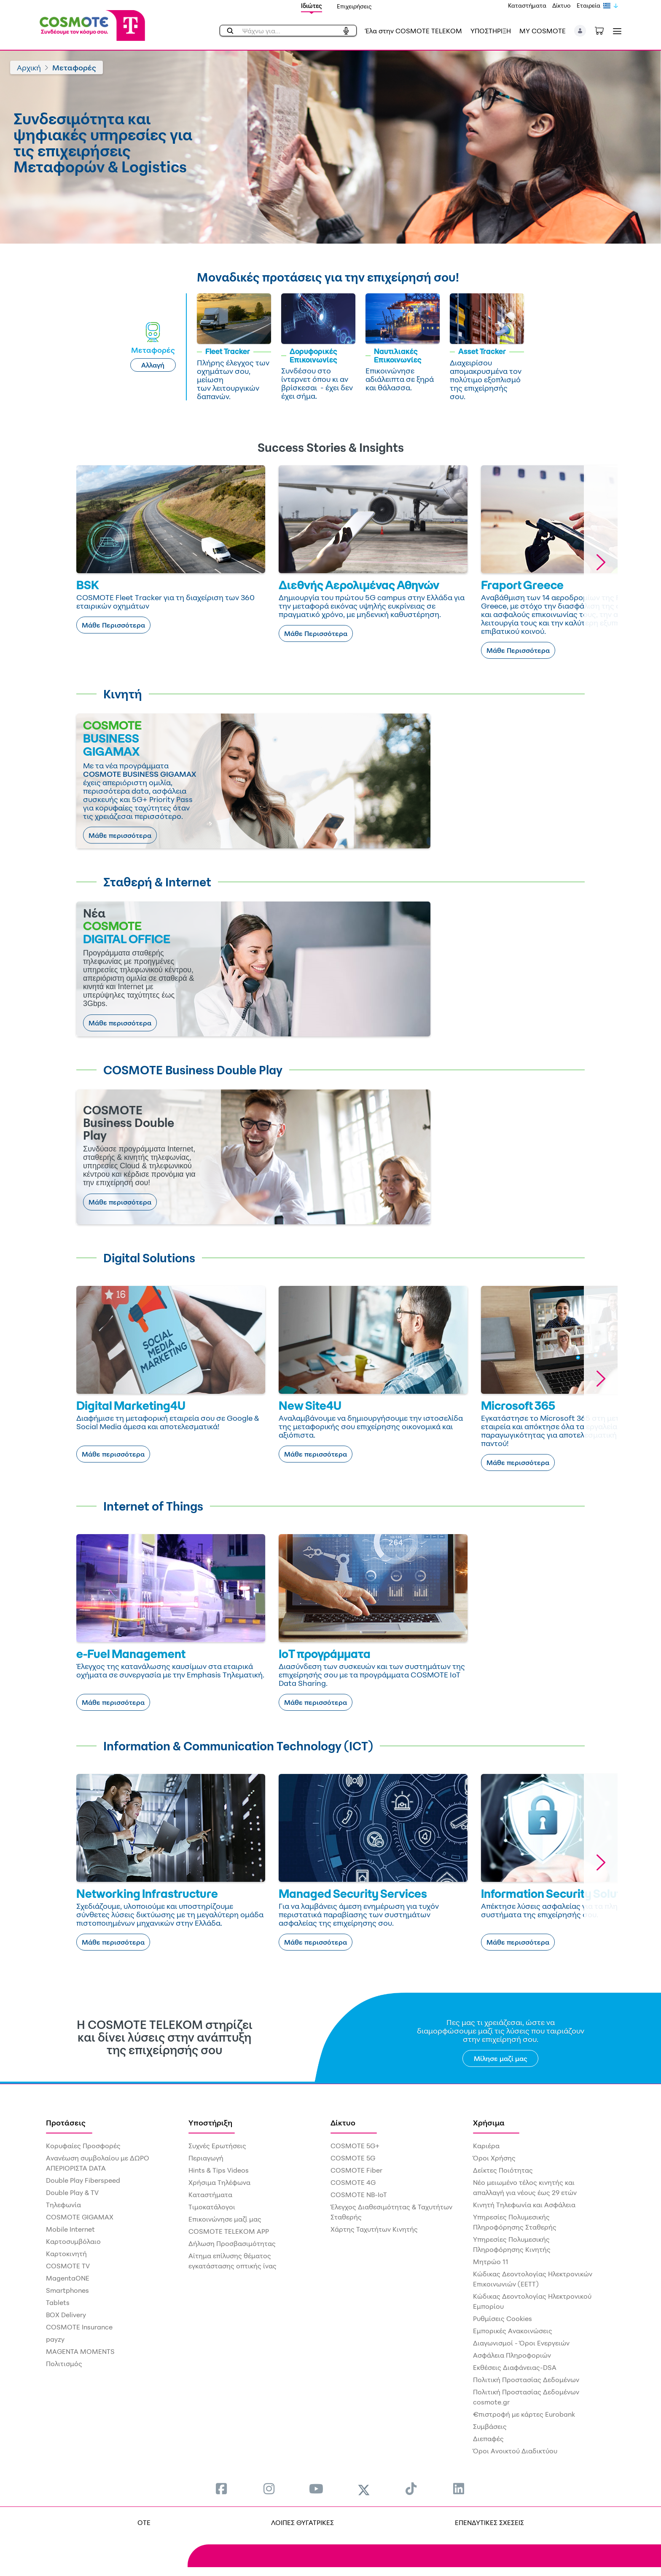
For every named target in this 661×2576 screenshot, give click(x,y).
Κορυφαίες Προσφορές (83, 2145)
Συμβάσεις (490, 2426)
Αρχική (29, 67)
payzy (55, 2339)
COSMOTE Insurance (79, 2327)
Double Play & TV (72, 2192)
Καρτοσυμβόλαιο (73, 2241)
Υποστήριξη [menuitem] (210, 2122)
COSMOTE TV (68, 2266)
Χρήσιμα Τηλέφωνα (219, 2182)
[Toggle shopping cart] (604, 30)
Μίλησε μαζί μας (500, 2058)
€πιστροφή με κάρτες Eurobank (524, 2414)
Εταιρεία (588, 5)
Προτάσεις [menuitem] (66, 2122)
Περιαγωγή (205, 2158)
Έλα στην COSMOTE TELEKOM (413, 31)
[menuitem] (221, 2488)
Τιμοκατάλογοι (211, 2207)
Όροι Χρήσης (494, 2158)
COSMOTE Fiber (356, 2170)
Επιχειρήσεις (354, 6)
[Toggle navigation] (615, 31)
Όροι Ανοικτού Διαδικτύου (515, 2451)
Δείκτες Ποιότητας (503, 2170)
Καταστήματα (527, 5)
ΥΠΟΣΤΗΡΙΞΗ (490, 31)
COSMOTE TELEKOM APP (228, 2231)
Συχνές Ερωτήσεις (217, 2145)
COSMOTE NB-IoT (358, 2194)
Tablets (58, 2302)
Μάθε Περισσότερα (113, 625)
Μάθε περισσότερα (120, 835)
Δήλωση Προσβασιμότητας (232, 2243)
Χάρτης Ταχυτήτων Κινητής (374, 2229)
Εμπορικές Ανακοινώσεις (512, 2330)
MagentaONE (67, 2278)
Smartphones (67, 2290)
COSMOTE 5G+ (354, 2145)
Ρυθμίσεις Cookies (502, 2318)
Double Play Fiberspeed (83, 2180)
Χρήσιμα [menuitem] (489, 2122)
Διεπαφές (488, 2438)
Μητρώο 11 (490, 2261)
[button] (580, 31)
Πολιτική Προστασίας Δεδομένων (526, 2379)
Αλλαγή (152, 365)
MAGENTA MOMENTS (80, 2351)
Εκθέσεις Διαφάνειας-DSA (514, 2367)
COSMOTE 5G (352, 2158)
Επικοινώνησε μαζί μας (224, 2219)
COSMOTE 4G (353, 2182)
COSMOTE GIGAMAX (79, 2217)
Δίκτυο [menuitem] (342, 2122)
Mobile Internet (70, 2229)
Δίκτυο (561, 5)
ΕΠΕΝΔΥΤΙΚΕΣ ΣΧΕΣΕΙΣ (489, 2522)
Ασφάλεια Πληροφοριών (512, 2355)
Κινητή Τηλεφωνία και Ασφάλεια (524, 2204)
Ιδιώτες (311, 5)
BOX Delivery (66, 2314)
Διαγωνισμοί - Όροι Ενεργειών (521, 2343)
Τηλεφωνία (63, 2204)
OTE (143, 2522)
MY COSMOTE (542, 31)
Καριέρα (486, 2145)
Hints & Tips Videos (218, 2170)
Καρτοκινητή (66, 2253)
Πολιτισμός (64, 2363)
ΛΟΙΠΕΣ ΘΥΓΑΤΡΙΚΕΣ (302, 2522)
